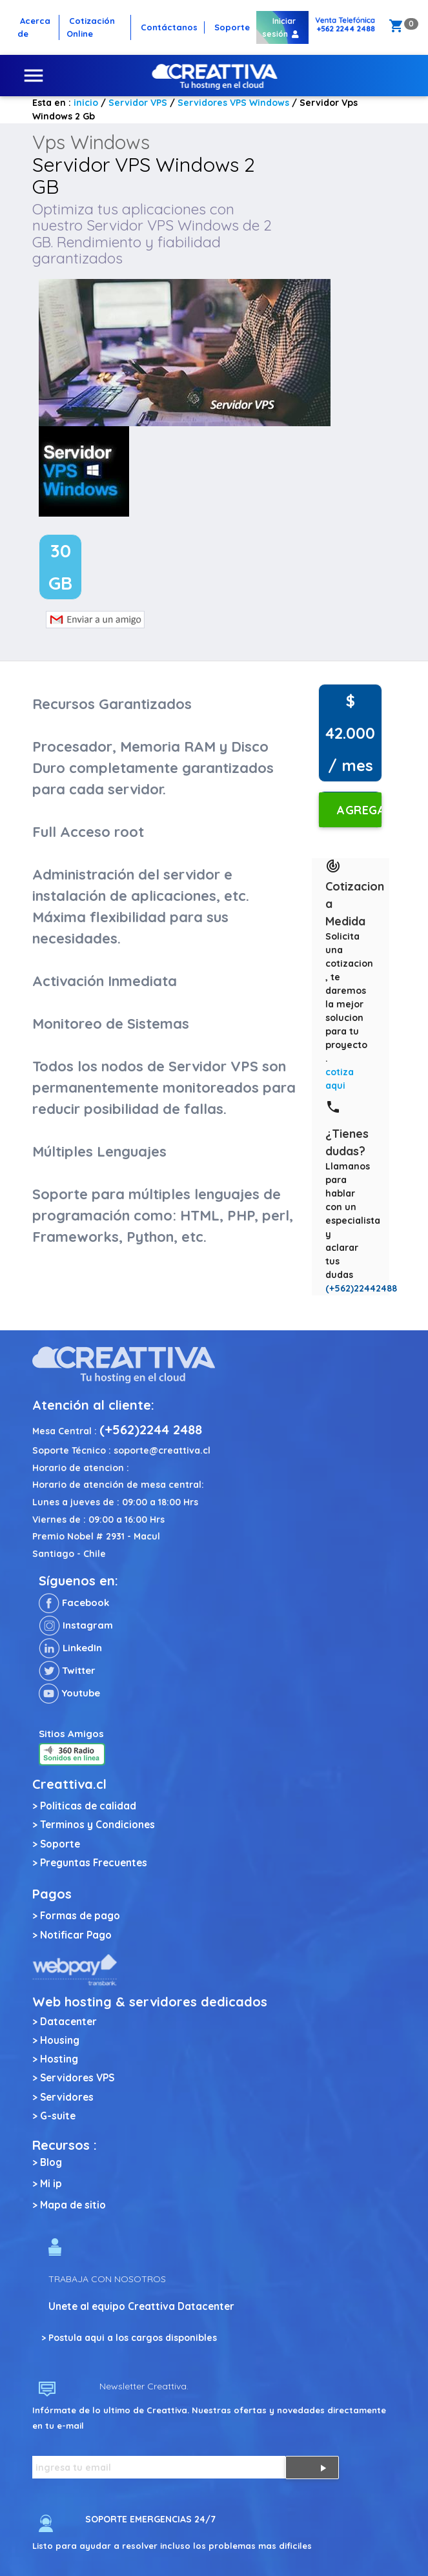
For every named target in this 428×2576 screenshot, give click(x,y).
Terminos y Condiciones (97, 1825)
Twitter (67, 1670)
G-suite (58, 2116)
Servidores (67, 2097)
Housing (59, 2040)
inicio (86, 102)
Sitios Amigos (71, 1733)
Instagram (76, 1625)
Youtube (69, 1693)
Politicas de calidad (88, 1806)
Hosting (59, 2059)
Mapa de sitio (73, 2205)
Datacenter (68, 2021)
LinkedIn (70, 1648)
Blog (51, 2162)
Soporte (60, 1844)
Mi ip (51, 2184)
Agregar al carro (359, 815)
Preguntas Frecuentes (93, 1863)
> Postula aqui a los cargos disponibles (129, 2338)
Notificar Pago (76, 1935)
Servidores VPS (77, 2078)
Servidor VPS (137, 102)
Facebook (74, 1602)
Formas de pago (80, 1916)
